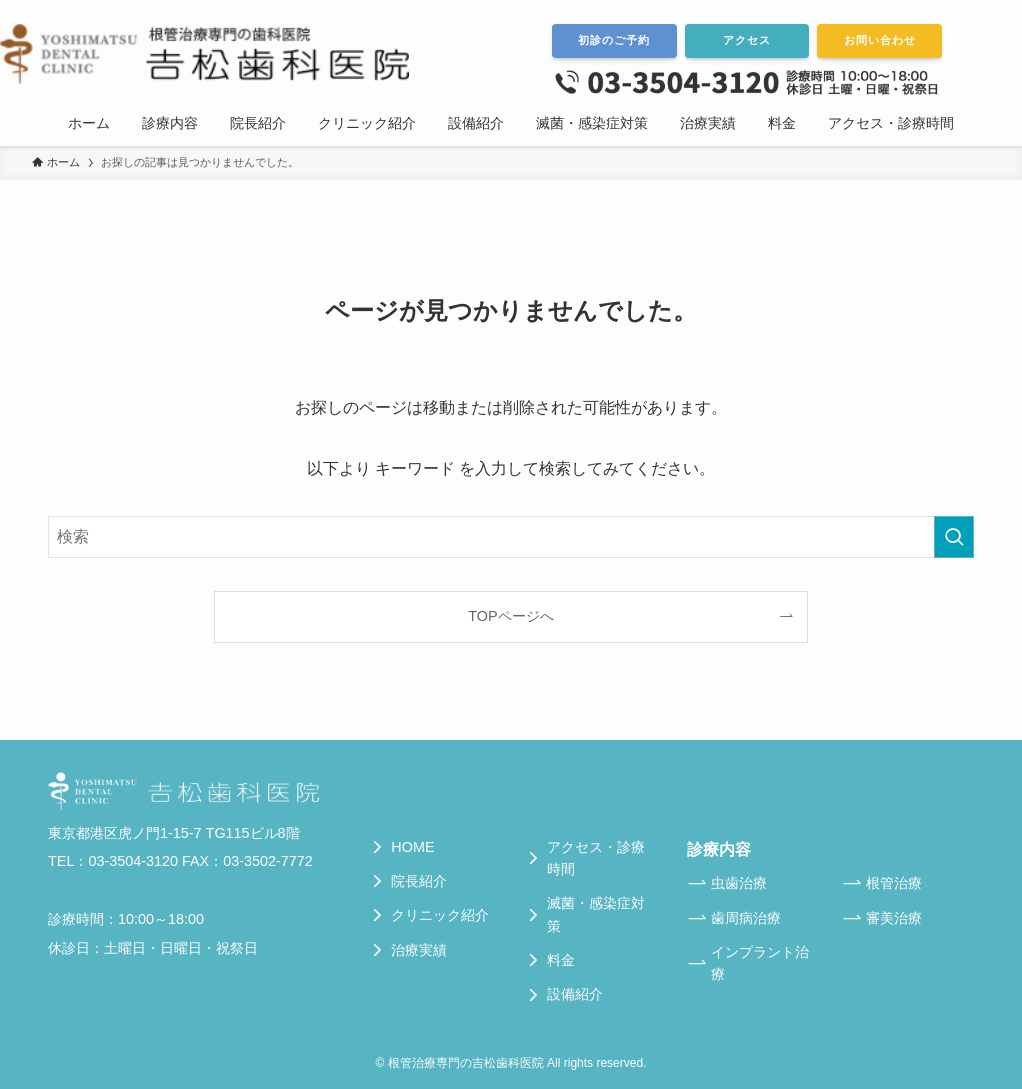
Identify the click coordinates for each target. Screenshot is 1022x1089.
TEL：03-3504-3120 (113, 861)
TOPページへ (510, 616)
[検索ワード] (511, 537)
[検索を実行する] (954, 537)
